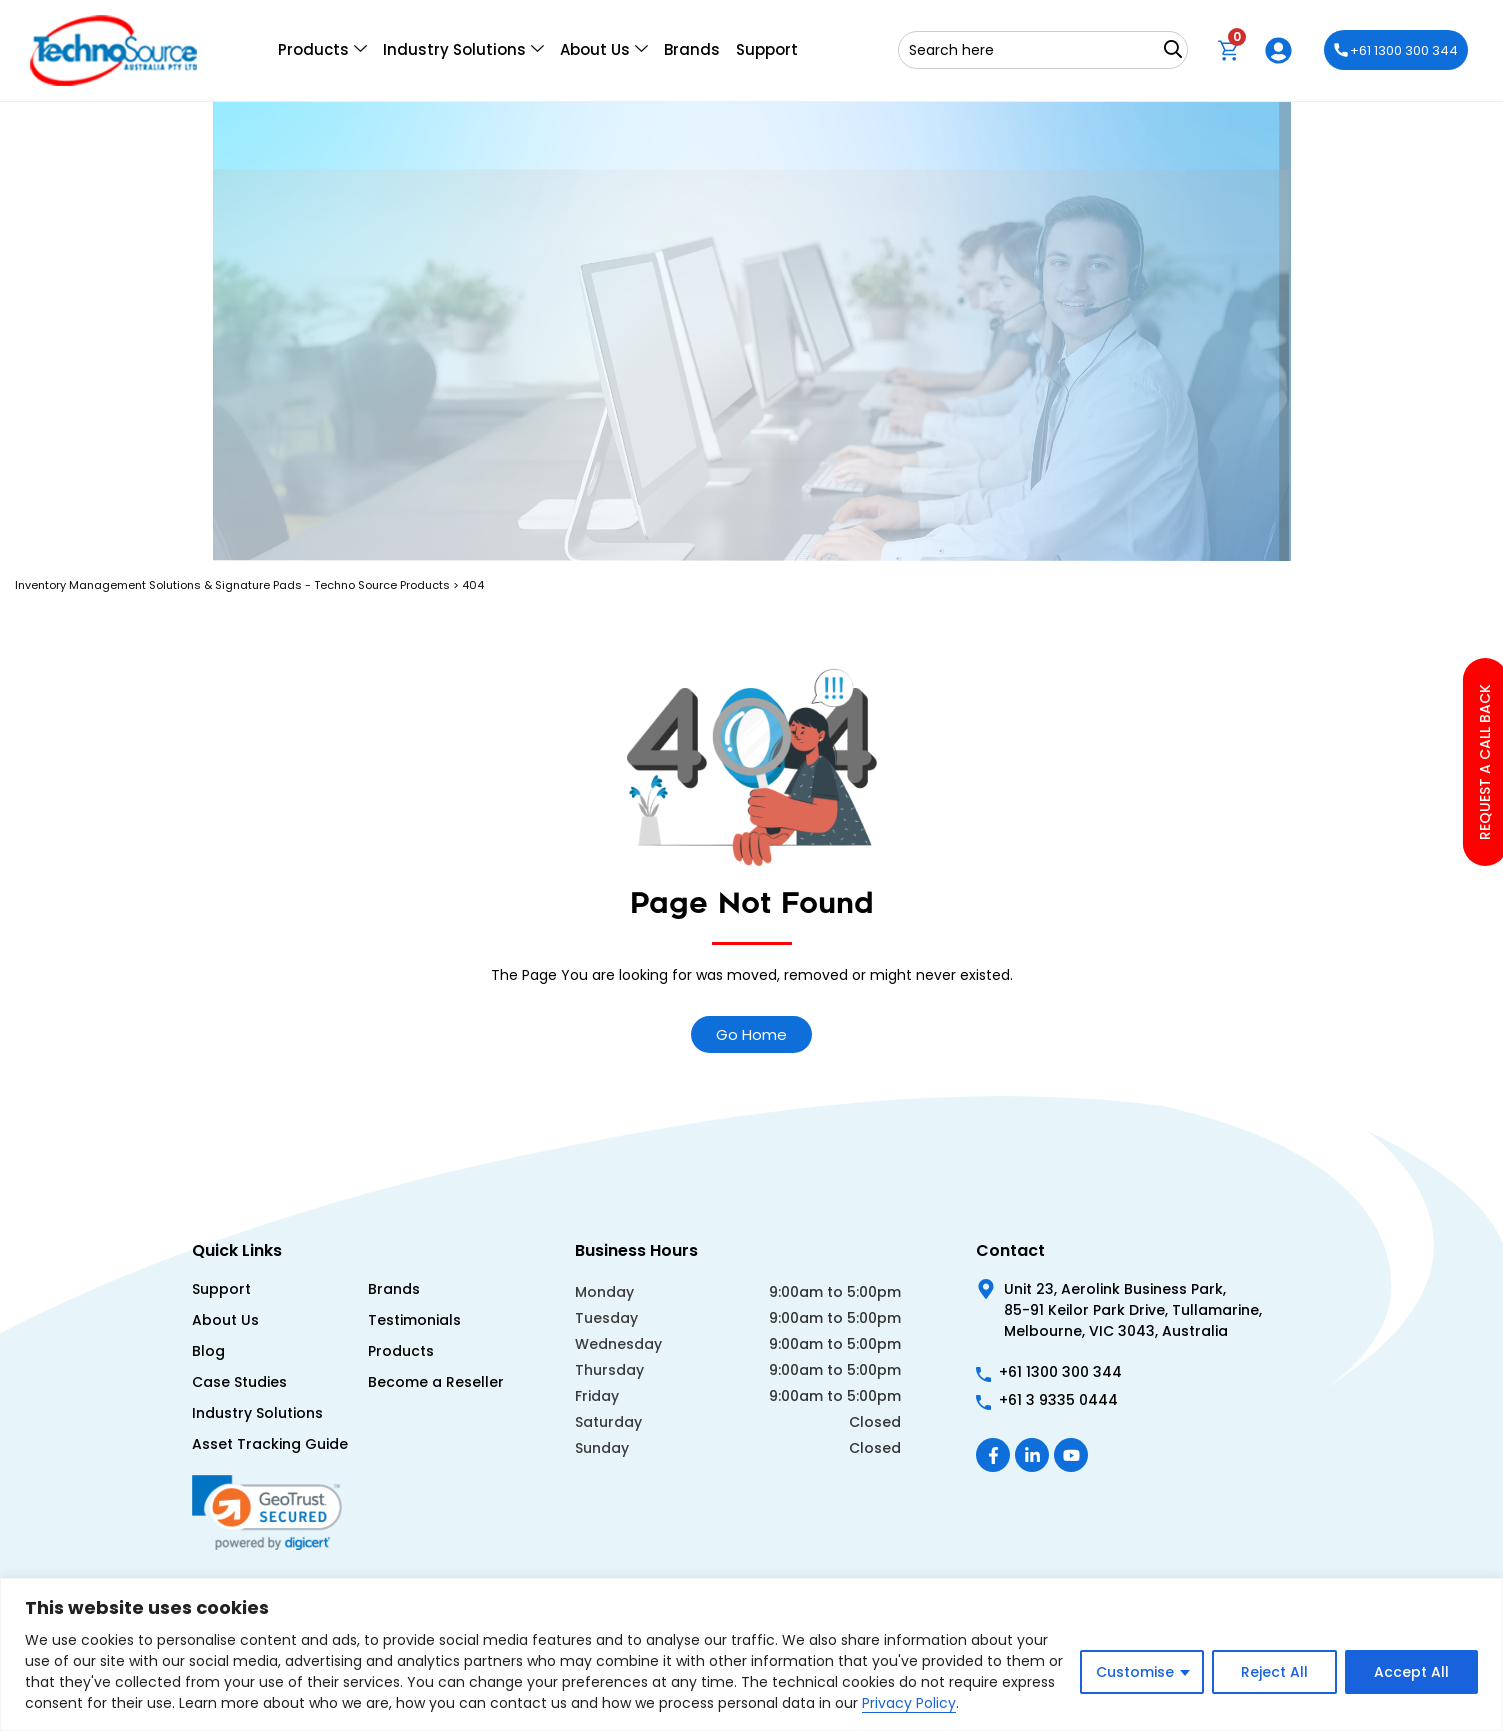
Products (322, 50)
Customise (1135, 1672)
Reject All (1274, 1672)
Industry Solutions (463, 50)
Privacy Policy (909, 1703)
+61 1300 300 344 (1396, 50)
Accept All (1411, 1672)
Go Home (751, 1034)
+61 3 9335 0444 (1058, 1400)
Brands (692, 49)
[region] (751, 1654)
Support (767, 49)
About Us (604, 50)
